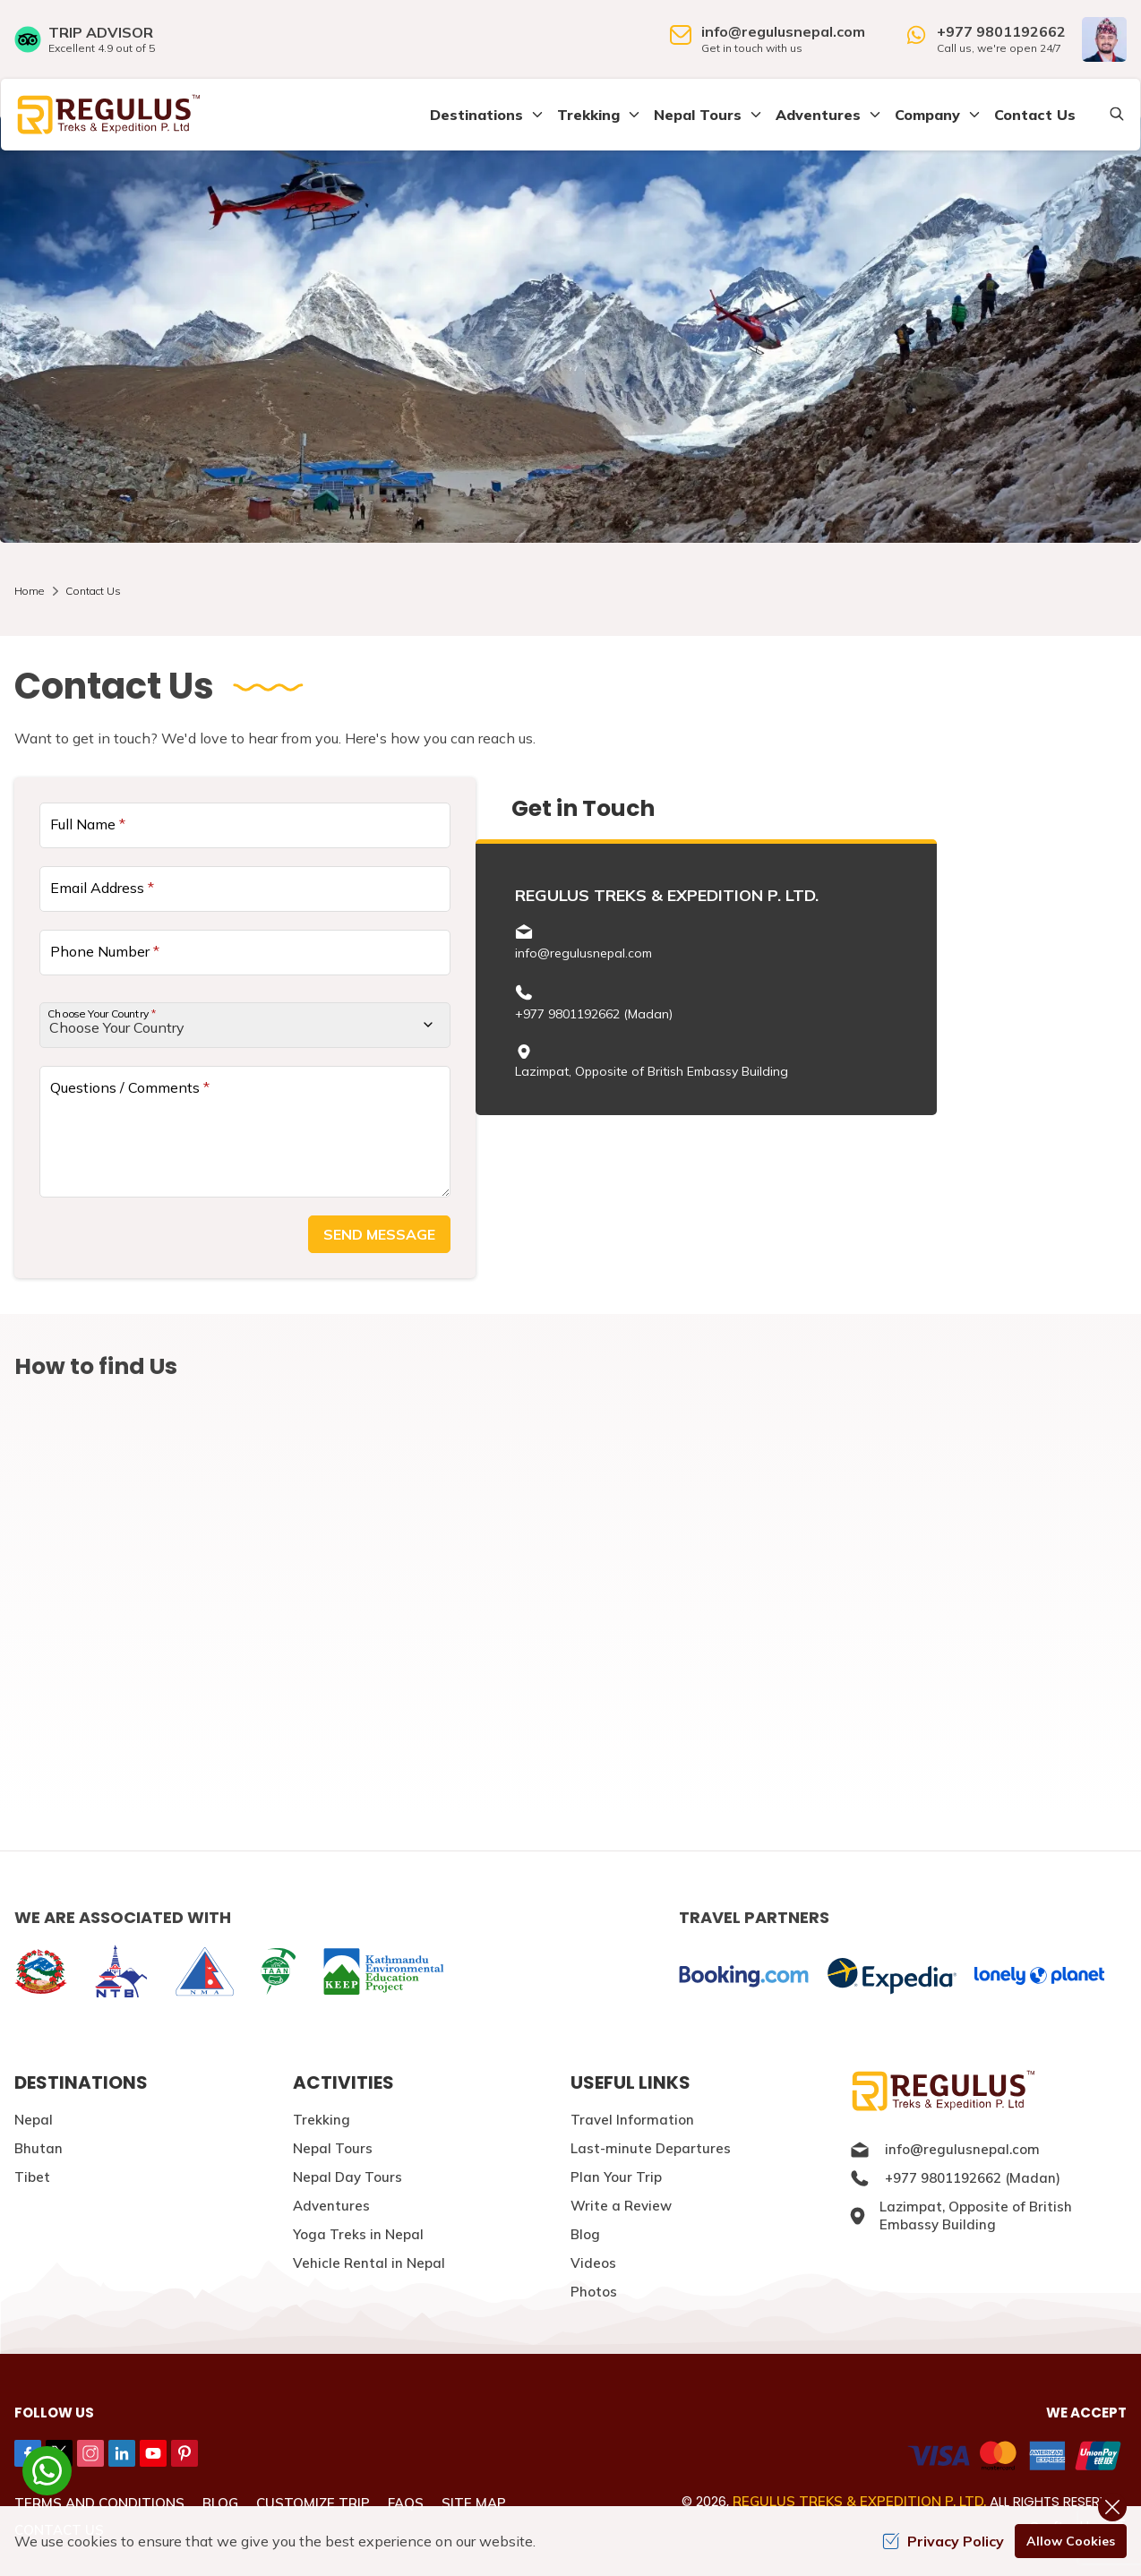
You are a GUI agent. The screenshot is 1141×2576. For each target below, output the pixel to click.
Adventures (331, 2205)
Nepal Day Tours (347, 2176)
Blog (585, 2234)
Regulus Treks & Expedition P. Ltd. (859, 2501)
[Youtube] (153, 2453)
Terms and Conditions (99, 2503)
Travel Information (632, 2119)
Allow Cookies (1070, 2541)
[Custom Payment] (855, 2458)
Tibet (32, 2176)
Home (29, 590)
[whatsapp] (47, 2470)
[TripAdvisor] (84, 39)
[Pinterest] (184, 2453)
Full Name (87, 824)
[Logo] (988, 2091)
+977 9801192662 (1001, 31)
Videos (593, 2262)
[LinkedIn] (121, 2453)
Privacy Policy (943, 2541)
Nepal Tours (333, 2148)
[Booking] (744, 1976)
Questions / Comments (130, 1087)
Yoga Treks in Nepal (358, 2234)
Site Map (474, 2503)
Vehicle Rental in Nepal (369, 2262)
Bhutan (38, 2148)
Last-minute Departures (650, 2148)
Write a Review (621, 2205)
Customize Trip (313, 2503)
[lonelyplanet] (1039, 1976)
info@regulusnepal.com (783, 31)
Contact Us (1035, 115)
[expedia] (892, 1976)
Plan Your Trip (616, 2176)
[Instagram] (90, 2453)
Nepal (33, 2119)
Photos (593, 2291)
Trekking (321, 2119)
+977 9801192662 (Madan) (594, 1014)
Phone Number (104, 951)
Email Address (102, 888)
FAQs (406, 2503)
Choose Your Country (102, 1012)
